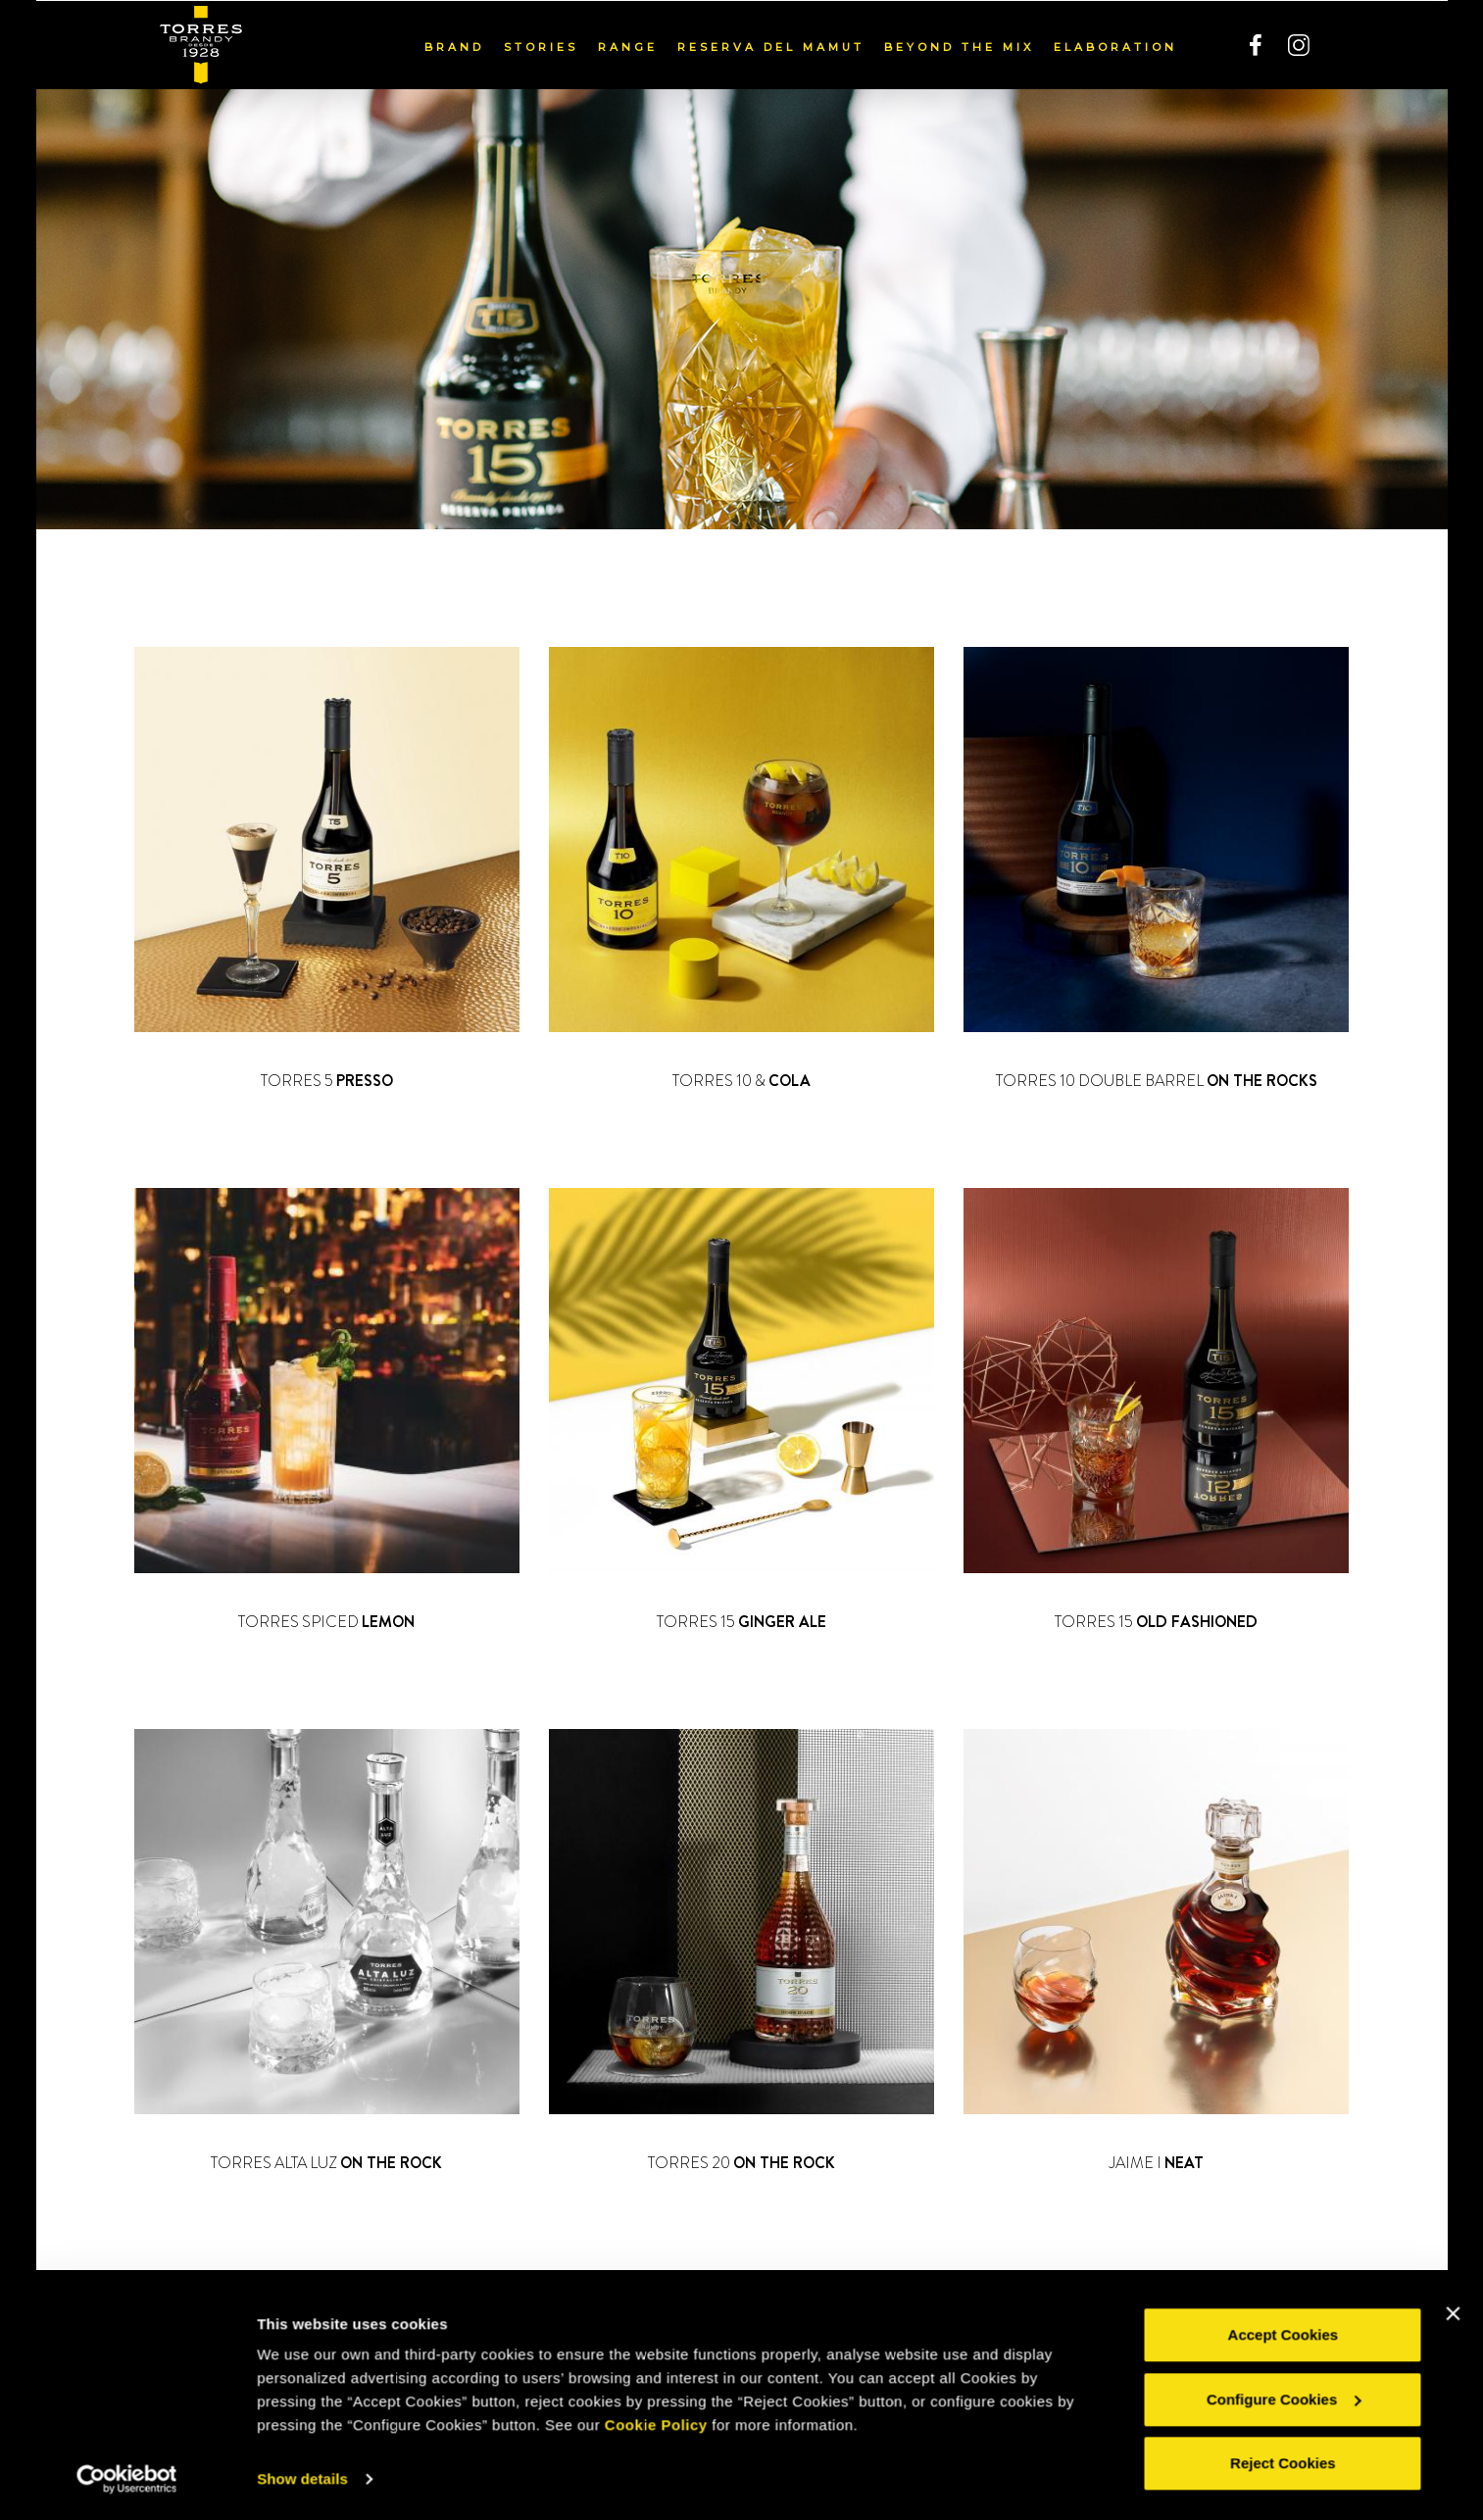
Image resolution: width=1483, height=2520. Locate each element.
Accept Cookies (1283, 2337)
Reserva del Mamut (771, 46)
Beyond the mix (959, 46)
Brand (454, 46)
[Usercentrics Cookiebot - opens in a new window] (127, 2481)
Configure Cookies (1283, 2401)
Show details (302, 2481)
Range (628, 46)
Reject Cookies (1283, 2465)
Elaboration (1115, 46)
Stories (541, 46)
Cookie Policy (656, 2427)
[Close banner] (1452, 2316)
